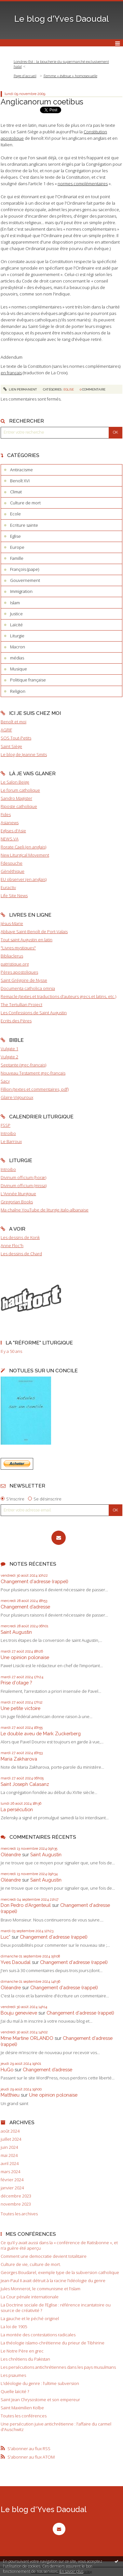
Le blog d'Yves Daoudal (61, 19)
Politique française (28, 680)
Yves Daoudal (16, 1962)
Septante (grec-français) (23, 1065)
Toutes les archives (19, 2214)
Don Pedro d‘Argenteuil (26, 1905)
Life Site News (14, 895)
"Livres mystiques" (18, 948)
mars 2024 (10, 2171)
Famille (16, 558)
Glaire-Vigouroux (17, 1097)
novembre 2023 (16, 2204)
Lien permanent (20, 389)
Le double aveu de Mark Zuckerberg (41, 1733)
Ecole (15, 514)
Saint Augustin (16, 1632)
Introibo (8, 1133)
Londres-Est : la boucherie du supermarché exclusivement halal (61, 64)
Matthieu (10, 2095)
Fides (6, 814)
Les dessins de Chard (21, 1254)
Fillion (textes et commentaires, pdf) (35, 1089)
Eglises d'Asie (13, 831)
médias (17, 658)
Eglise (15, 536)
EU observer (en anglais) (24, 879)
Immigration (21, 591)
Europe (17, 547)
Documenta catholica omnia (28, 988)
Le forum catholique (20, 790)
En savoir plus (71, 2571)
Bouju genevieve (19, 2013)
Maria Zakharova (19, 1759)
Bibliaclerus (12, 956)
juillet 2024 (11, 2139)
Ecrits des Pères (16, 1021)
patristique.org (15, 964)
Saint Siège (11, 746)
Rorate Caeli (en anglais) (23, 847)
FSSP (5, 1125)
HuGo (7, 2069)
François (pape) (24, 569)
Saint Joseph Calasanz (25, 1784)
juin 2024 (9, 2147)
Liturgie (17, 636)
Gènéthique (12, 871)
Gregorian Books (17, 1202)
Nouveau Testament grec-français (33, 1073)
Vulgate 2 (9, 1057)
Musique (18, 669)
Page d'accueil (25, 75)
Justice (16, 614)
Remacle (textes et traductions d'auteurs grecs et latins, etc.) (58, 996)
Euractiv (8, 887)
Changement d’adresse (25, 1606)
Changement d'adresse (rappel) (34, 1581)
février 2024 (12, 2180)
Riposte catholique (19, 806)
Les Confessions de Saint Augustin (34, 1013)
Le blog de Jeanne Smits (24, 754)
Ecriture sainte (24, 525)
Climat (16, 492)
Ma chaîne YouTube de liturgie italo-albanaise (45, 1210)
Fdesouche (11, 863)
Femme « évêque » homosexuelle (70, 75)
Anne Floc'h (12, 1245)
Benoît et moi (13, 722)
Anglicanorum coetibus (42, 101)
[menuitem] (61, 64)
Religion (17, 691)
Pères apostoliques (19, 972)
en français (11, 373)
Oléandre (11, 1854)
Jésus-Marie (12, 923)
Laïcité (16, 625)
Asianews (10, 822)
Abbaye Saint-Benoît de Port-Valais (34, 931)
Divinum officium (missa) (24, 1185)
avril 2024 (10, 2163)
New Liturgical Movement (25, 855)
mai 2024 (9, 2155)
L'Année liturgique (18, 1194)
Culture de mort (25, 503)
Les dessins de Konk (20, 1237)
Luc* (5, 1937)
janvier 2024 (12, 2188)
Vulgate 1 (9, 1049)
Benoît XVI (20, 481)
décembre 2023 (16, 2196)
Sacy (5, 1081)
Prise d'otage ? (16, 1682)
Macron (17, 647)
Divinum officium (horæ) (23, 1177)
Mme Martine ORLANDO (27, 2038)
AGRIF (6, 730)
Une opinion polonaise (25, 1657)
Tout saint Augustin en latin (26, 940)
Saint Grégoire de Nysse (24, 980)
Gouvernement (25, 580)
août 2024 (10, 2131)
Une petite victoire (20, 1708)
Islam (15, 603)
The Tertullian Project (21, 1004)
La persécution (17, 1809)
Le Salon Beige (15, 782)
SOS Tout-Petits (16, 738)
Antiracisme (21, 470)
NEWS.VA (10, 839)
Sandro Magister (16, 798)
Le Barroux (11, 1141)
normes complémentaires (83, 184)
